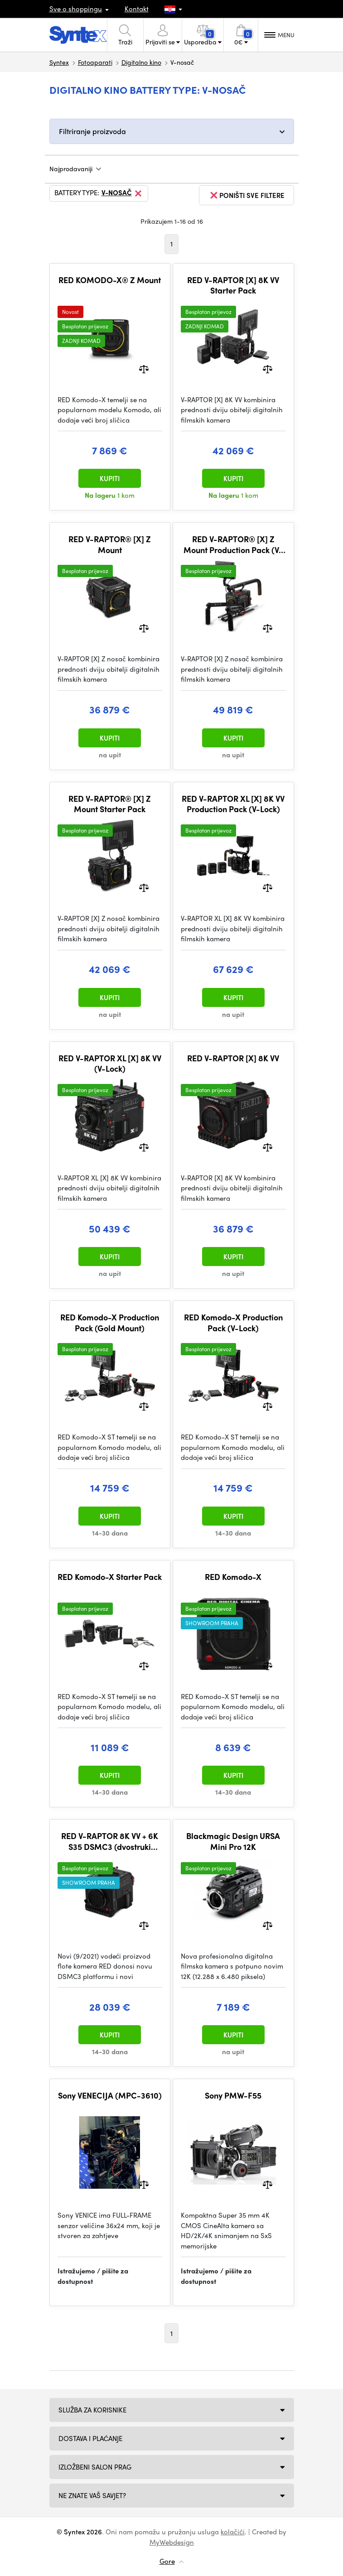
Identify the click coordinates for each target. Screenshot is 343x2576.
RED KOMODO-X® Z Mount (109, 279)
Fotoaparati (95, 62)
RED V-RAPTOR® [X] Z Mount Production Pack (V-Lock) (233, 544)
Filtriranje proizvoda (92, 131)
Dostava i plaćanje (90, 2438)
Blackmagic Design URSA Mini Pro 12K (233, 1841)
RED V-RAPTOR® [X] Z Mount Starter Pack (109, 803)
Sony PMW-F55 (233, 2095)
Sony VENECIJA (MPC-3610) (110, 2095)
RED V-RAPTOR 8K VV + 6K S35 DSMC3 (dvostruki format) (109, 1841)
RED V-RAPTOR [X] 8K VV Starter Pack (233, 285)
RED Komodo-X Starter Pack (110, 1576)
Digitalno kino (141, 62)
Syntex (59, 62)
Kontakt (137, 9)
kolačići (233, 2532)
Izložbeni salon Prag (94, 2467)
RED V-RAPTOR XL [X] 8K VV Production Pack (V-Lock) (233, 803)
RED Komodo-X (233, 1576)
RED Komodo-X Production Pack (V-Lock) (233, 1322)
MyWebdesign (172, 2542)
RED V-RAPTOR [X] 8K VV (233, 1058)
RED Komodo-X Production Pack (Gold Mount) (109, 1322)
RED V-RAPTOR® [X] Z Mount (109, 544)
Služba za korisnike (92, 2410)
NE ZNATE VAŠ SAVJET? (92, 2495)
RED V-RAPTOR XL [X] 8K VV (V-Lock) (109, 1063)
